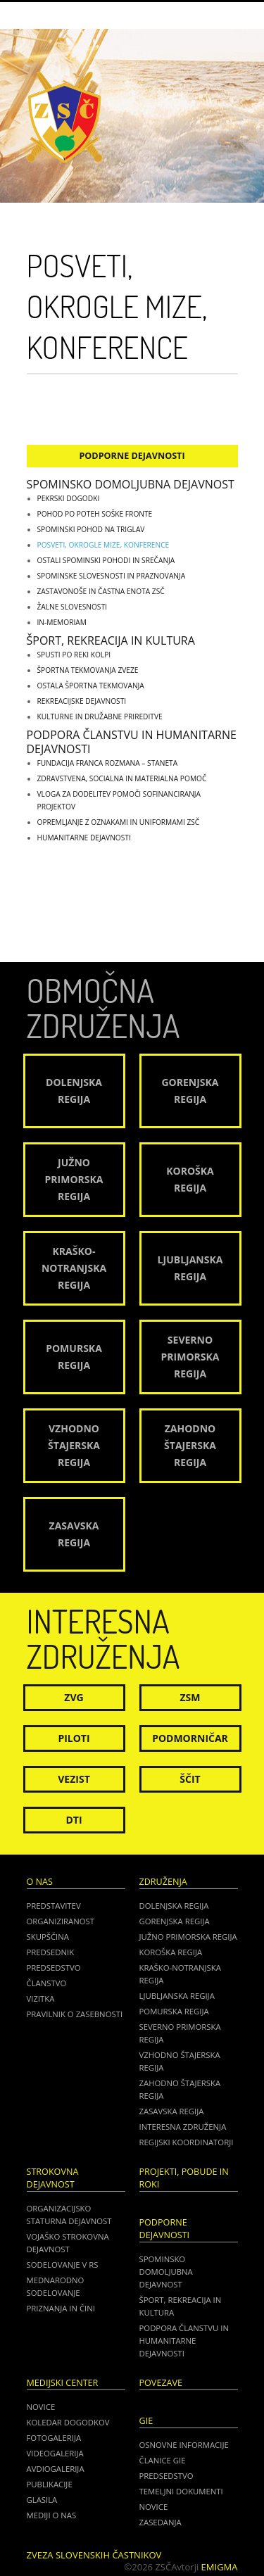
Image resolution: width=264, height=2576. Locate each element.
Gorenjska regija (174, 1921)
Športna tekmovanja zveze (88, 670)
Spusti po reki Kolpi (74, 654)
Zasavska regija (171, 2111)
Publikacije (50, 2484)
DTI (73, 1819)
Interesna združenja (183, 2126)
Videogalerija (55, 2453)
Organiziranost (61, 1921)
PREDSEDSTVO (166, 2475)
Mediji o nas (52, 2515)
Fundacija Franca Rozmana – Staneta (107, 763)
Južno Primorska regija (188, 1936)
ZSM (190, 1697)
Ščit (190, 1779)
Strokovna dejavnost (53, 2178)
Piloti (73, 1738)
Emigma (219, 2567)
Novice (41, 2406)
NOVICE (153, 2506)
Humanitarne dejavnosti (84, 837)
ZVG (73, 1697)
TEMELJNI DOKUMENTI (181, 2491)
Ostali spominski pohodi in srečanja (106, 560)
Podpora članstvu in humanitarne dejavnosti (132, 742)
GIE (146, 2421)
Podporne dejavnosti (131, 456)
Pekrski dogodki (68, 498)
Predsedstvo (54, 1967)
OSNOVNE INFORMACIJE (184, 2444)
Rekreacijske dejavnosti (82, 701)
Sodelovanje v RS (63, 2264)
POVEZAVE (161, 2383)
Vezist (74, 1779)
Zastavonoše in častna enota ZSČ (101, 591)
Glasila (42, 2499)
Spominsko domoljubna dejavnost (130, 484)
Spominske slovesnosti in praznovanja (111, 576)
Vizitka (41, 1998)
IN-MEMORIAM (62, 622)
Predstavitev (54, 1905)
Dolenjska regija (174, 1905)
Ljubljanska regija (177, 1995)
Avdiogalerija (55, 2468)
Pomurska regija (174, 2011)
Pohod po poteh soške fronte (95, 514)
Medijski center (63, 2383)
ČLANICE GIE (162, 2460)
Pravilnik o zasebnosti (75, 2014)
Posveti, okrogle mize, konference (103, 545)
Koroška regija (171, 1952)
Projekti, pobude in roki (184, 2178)
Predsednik (51, 1952)
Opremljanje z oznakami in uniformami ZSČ (118, 822)
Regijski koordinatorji (186, 2142)
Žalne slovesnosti (72, 607)
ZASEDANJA (160, 2522)
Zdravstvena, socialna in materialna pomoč (122, 778)
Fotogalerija (54, 2437)
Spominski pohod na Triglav (91, 529)
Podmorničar (190, 1738)
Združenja (163, 1882)
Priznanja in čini (61, 2308)
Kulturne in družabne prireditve (100, 716)
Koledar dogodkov (68, 2422)
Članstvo (47, 1983)
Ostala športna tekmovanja (90, 685)
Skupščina (48, 1936)
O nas (40, 1882)
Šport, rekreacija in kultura (111, 640)
